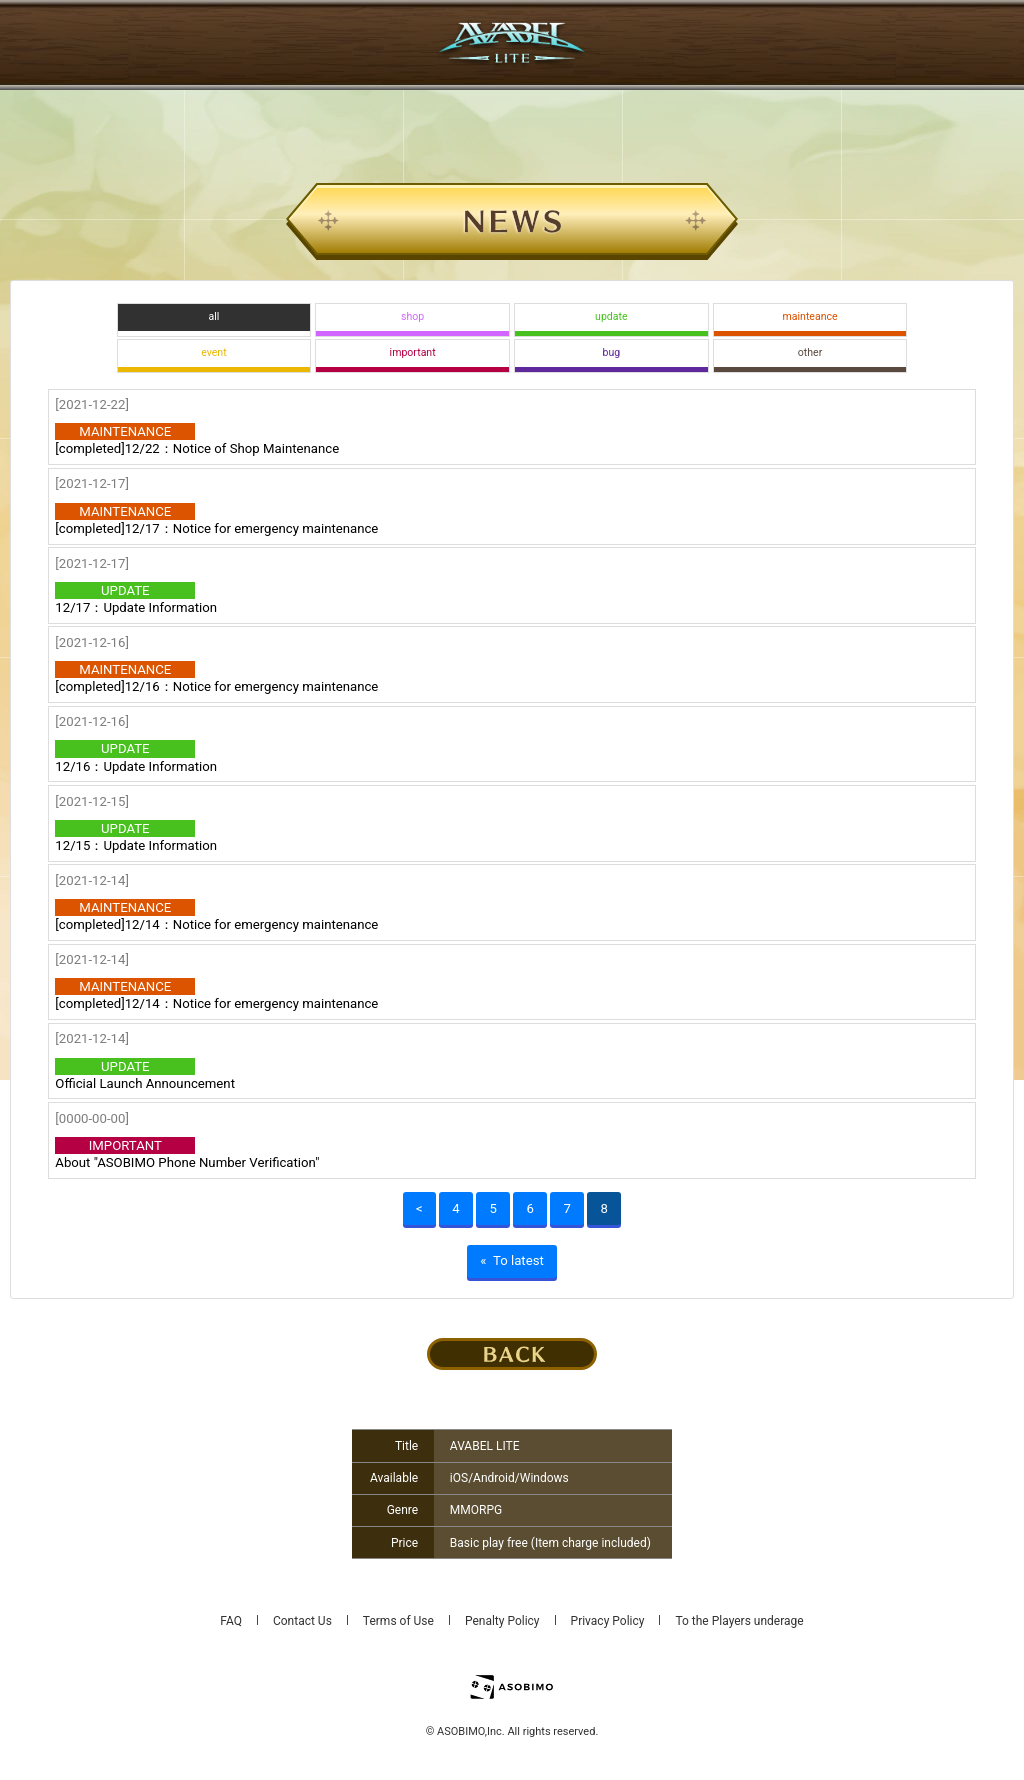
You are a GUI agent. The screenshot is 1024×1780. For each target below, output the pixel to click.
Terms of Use (398, 1621)
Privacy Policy (608, 1621)
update (611, 316)
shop (412, 316)
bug (612, 352)
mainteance (810, 316)
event (213, 352)
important (413, 352)
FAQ (231, 1621)
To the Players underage (739, 1621)
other (810, 352)
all (213, 316)
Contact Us (302, 1621)
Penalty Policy (502, 1621)
